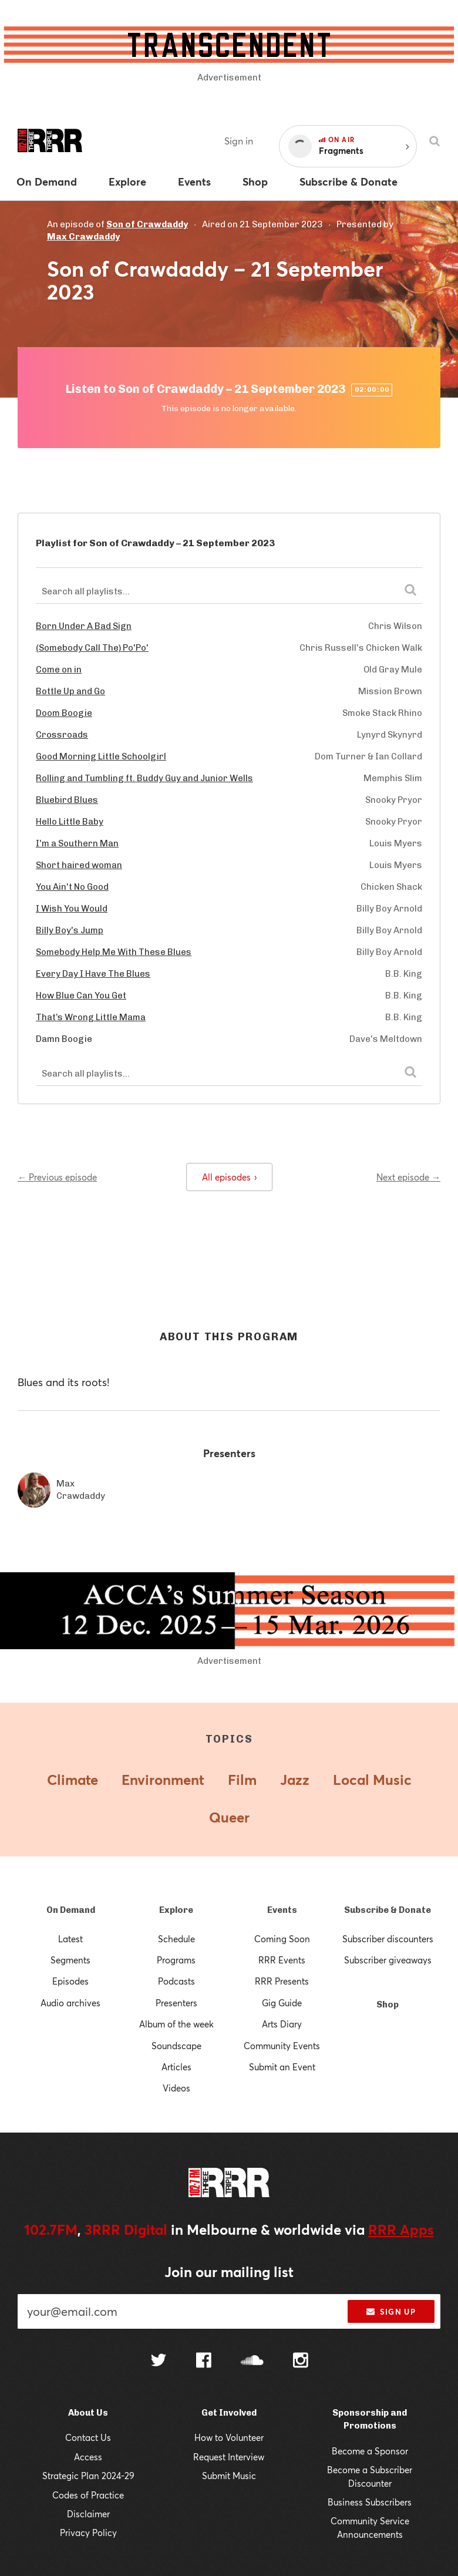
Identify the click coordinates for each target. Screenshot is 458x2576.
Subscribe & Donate (387, 1910)
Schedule (176, 1939)
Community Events (282, 2046)
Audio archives (70, 2003)
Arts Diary (282, 2024)
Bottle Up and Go (70, 691)
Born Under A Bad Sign (84, 626)
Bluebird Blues (67, 800)
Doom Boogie (64, 713)
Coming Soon (282, 1939)
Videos (176, 2088)
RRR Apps (401, 2229)
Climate (72, 1779)
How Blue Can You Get (81, 995)
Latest (70, 1939)
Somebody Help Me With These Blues (113, 952)
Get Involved (229, 2412)
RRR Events (281, 1960)
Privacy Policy (88, 2532)
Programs (176, 1960)
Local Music (372, 1779)
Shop (387, 2004)
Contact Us (88, 2437)
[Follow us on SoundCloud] (252, 2361)
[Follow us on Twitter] (158, 2361)
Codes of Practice (88, 2495)
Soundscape (176, 2046)
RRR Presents (282, 1981)
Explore (176, 1910)
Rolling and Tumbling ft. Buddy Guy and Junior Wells (144, 778)
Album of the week (176, 2024)
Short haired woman (79, 865)
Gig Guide (282, 2003)
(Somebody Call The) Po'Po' (92, 648)
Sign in (238, 140)
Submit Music (229, 2475)
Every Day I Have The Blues (93, 973)
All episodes (229, 1177)
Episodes (70, 1981)
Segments (70, 1960)
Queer (229, 1817)
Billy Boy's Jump (69, 930)
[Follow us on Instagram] (300, 2361)
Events (282, 1910)
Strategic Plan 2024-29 (88, 2475)
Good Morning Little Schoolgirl (101, 756)
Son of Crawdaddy (147, 224)
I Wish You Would (71, 908)
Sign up (390, 2311)
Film (242, 1779)
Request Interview (228, 2457)
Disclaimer (88, 2514)
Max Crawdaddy (83, 236)
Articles (176, 2067)
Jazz (294, 1779)
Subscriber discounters (387, 1939)
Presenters (176, 2003)
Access (88, 2457)
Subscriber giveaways (388, 1960)
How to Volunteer (229, 2437)
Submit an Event (282, 2067)
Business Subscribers (370, 2502)
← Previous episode (57, 1177)
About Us (88, 2412)
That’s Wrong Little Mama (91, 1017)
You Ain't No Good (72, 887)
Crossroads (62, 734)
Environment (163, 1779)
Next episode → (408, 1177)
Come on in (59, 669)
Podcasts (176, 1981)
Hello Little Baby (69, 821)
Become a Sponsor (370, 2451)
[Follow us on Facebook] (203, 2361)
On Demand (70, 1910)
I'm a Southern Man (77, 843)
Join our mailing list (229, 2271)
